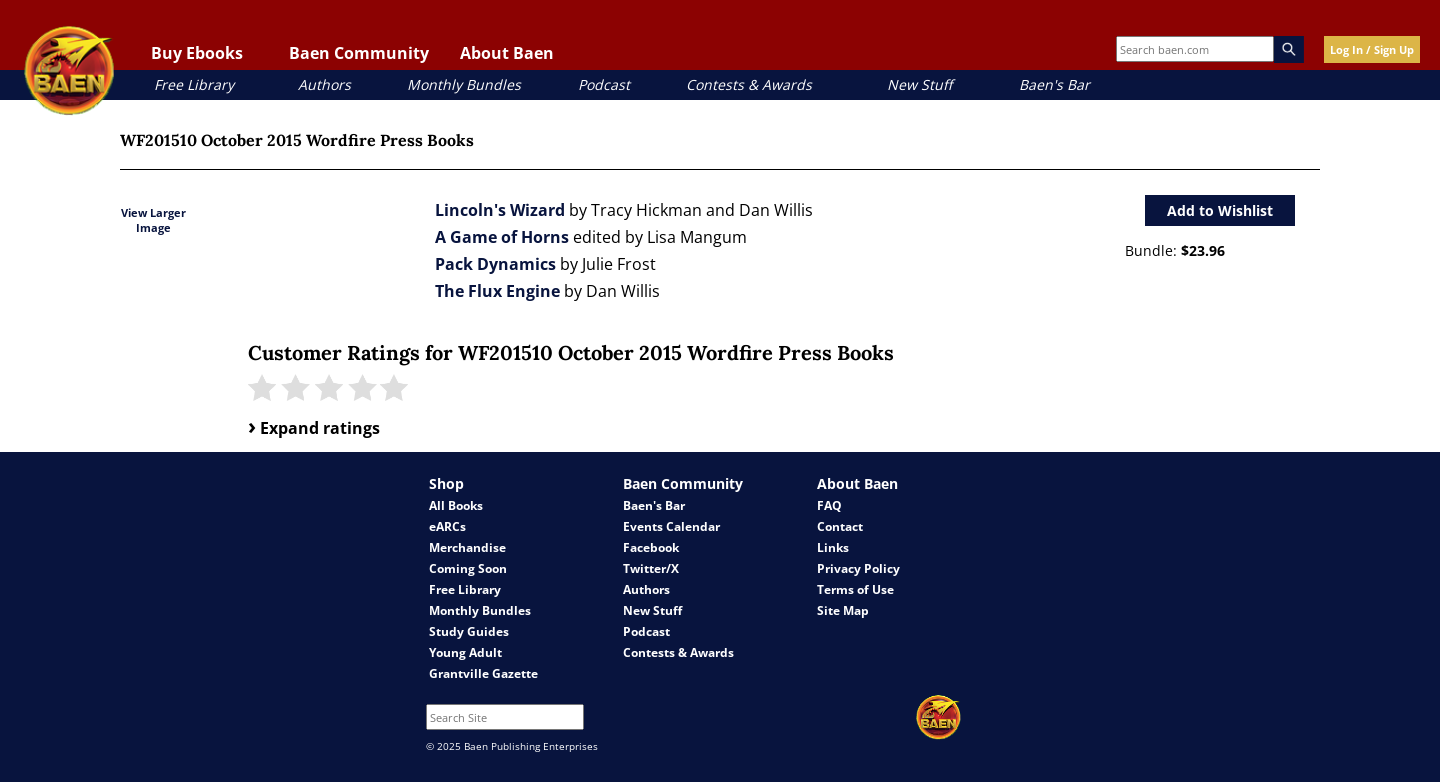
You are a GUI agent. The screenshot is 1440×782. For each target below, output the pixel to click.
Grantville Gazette (483, 673)
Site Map (843, 610)
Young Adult (465, 652)
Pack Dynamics (495, 264)
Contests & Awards (749, 84)
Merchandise (467, 547)
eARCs (447, 526)
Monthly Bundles (464, 84)
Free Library (194, 84)
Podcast (604, 84)
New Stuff (919, 84)
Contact (840, 526)
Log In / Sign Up (1372, 49)
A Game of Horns (502, 237)
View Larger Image (153, 220)
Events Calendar (671, 526)
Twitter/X (651, 568)
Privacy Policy (858, 568)
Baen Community (359, 53)
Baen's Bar (1054, 84)
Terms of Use (855, 589)
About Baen (507, 53)
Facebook (651, 547)
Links (833, 547)
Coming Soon (468, 568)
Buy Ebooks (197, 53)
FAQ (829, 505)
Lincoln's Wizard (500, 210)
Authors (324, 84)
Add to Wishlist (1220, 210)
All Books (456, 505)
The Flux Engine (497, 291)
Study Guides (469, 631)
